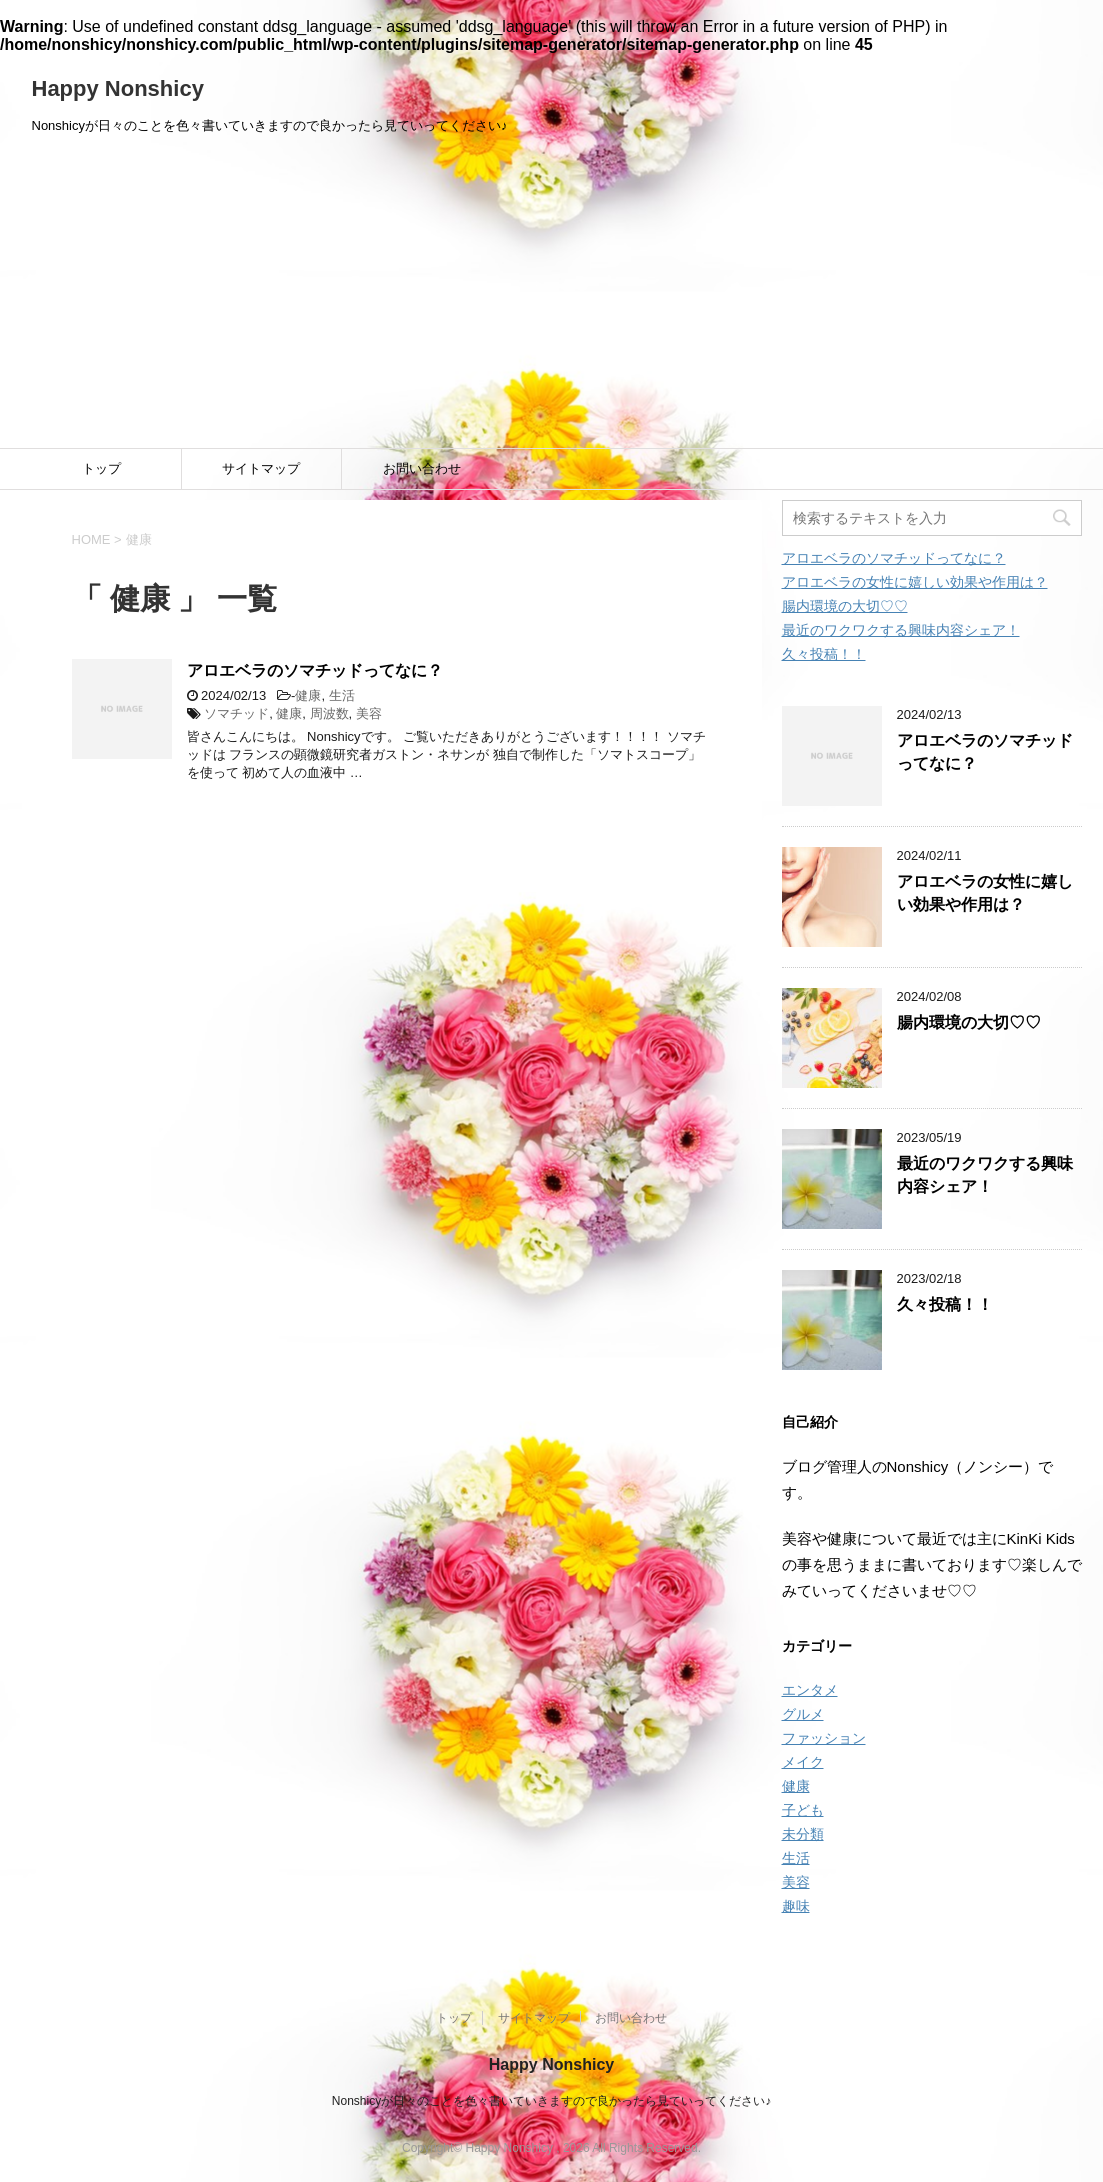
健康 (308, 695)
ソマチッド (236, 713)
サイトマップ (261, 468)
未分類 (803, 1834)
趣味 (796, 1906)
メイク (803, 1762)
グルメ (803, 1714)
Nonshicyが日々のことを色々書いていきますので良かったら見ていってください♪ (551, 2101)
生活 (342, 695)
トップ (101, 468)
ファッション (824, 1738)
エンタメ (810, 1690)
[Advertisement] (551, 298)
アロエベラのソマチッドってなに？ (315, 670)
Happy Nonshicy (118, 88)
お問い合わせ (422, 468)
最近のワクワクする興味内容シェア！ (901, 630)
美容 (369, 713)
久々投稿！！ (824, 654)
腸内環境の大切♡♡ (845, 606)
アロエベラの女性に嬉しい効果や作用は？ (915, 582)
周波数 (329, 713)
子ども (803, 1810)
